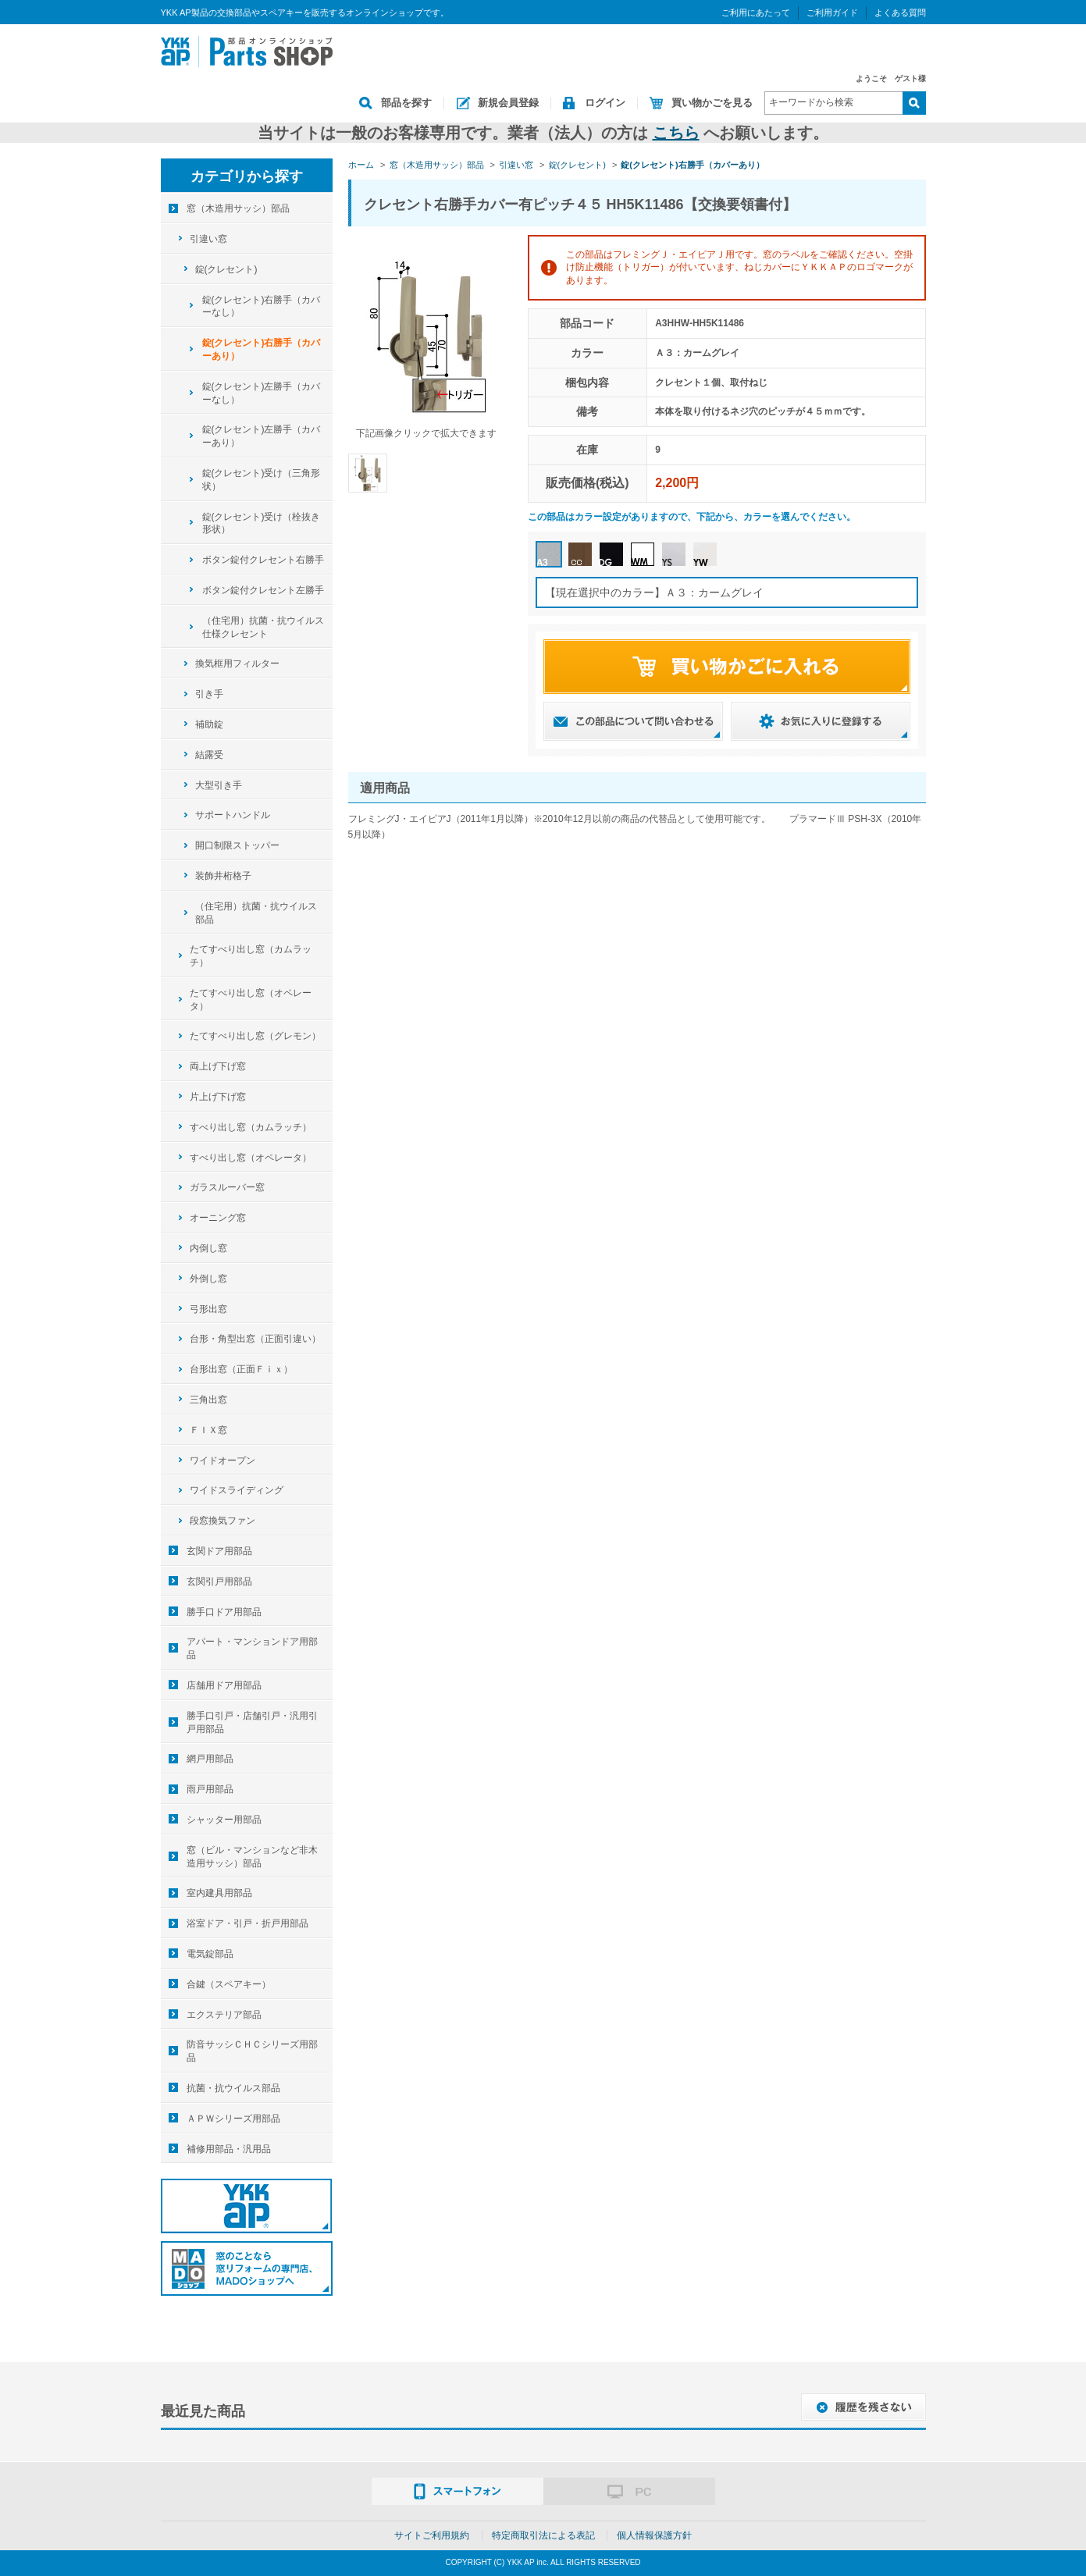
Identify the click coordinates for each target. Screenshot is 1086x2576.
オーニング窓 (218, 1217)
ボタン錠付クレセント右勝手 (263, 559)
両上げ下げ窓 (218, 1066)
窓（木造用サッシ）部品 (238, 208)
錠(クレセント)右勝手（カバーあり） (261, 349)
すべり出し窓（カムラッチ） (251, 1127)
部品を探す (406, 103)
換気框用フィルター (237, 663)
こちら (676, 132)
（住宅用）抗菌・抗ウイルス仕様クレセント (263, 627)
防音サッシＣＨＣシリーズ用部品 (252, 2051)
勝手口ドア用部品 (224, 1611)
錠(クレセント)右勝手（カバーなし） (261, 306)
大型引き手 (218, 785)
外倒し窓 (208, 1278)
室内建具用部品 (219, 1893)
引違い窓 (208, 238)
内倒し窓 (208, 1248)
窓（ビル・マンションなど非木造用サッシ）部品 (252, 1857)
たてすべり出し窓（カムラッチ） (251, 956)
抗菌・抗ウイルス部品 (233, 2088)
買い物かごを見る (712, 103)
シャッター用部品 (224, 1819)
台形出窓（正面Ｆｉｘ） (241, 1369)
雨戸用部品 (210, 1789)
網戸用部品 (210, 1758)
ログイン (605, 103)
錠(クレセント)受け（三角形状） (261, 480)
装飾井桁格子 (223, 875)
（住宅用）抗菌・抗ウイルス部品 (256, 913)
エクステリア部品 (224, 2014)
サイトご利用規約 (431, 2535)
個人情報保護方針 (654, 2535)
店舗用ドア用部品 (224, 1685)
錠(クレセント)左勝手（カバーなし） (261, 393)
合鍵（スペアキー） (229, 1984)
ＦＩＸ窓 (208, 1430)
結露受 (209, 754)
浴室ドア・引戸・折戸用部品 (247, 1923)
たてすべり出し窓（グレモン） (255, 1035)
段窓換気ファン (222, 1520)
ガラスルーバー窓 (227, 1187)
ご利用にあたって (755, 12)
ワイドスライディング (236, 1490)
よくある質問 (900, 12)
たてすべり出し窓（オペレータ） (251, 999)
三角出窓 (208, 1399)
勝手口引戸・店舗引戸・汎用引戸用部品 (252, 1722)
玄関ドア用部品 (219, 1551)
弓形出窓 (208, 1309)
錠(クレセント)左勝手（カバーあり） (261, 436)
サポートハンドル (232, 814)
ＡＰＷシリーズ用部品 (233, 2118)
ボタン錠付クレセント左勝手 (263, 590)
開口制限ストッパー (237, 845)
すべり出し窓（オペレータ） (251, 1157)
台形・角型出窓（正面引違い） (255, 1338)
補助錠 (209, 724)
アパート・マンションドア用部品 (252, 1648)
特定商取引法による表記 (543, 2535)
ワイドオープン (222, 1460)
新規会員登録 (508, 103)
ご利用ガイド (832, 12)
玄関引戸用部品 (219, 1581)
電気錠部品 (210, 1953)
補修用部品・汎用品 (229, 2149)
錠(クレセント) (226, 269)
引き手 (209, 693)
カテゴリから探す (246, 176)
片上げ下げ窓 (218, 1096)
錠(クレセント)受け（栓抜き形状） (261, 523)
